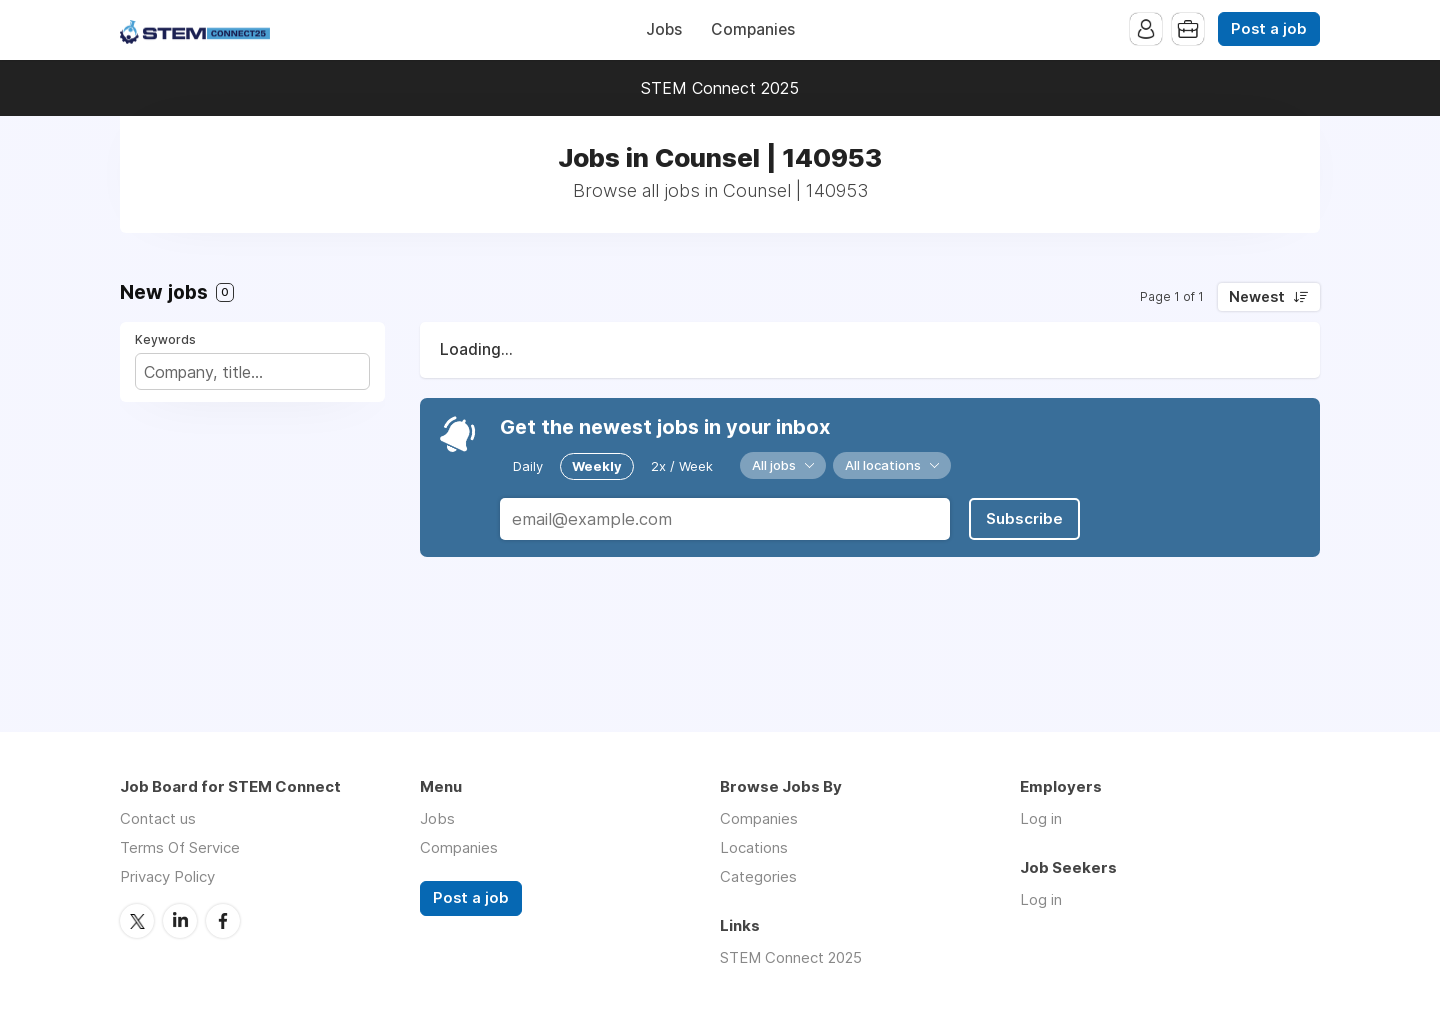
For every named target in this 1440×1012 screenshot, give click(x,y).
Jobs (664, 29)
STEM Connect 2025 (720, 88)
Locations (754, 847)
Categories (758, 876)
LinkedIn (180, 921)
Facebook (223, 921)
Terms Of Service (180, 847)
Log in (1041, 818)
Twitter (137, 921)
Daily (528, 466)
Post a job (1269, 29)
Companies (753, 29)
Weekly (597, 466)
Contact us (158, 818)
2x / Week (682, 466)
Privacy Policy (167, 876)
